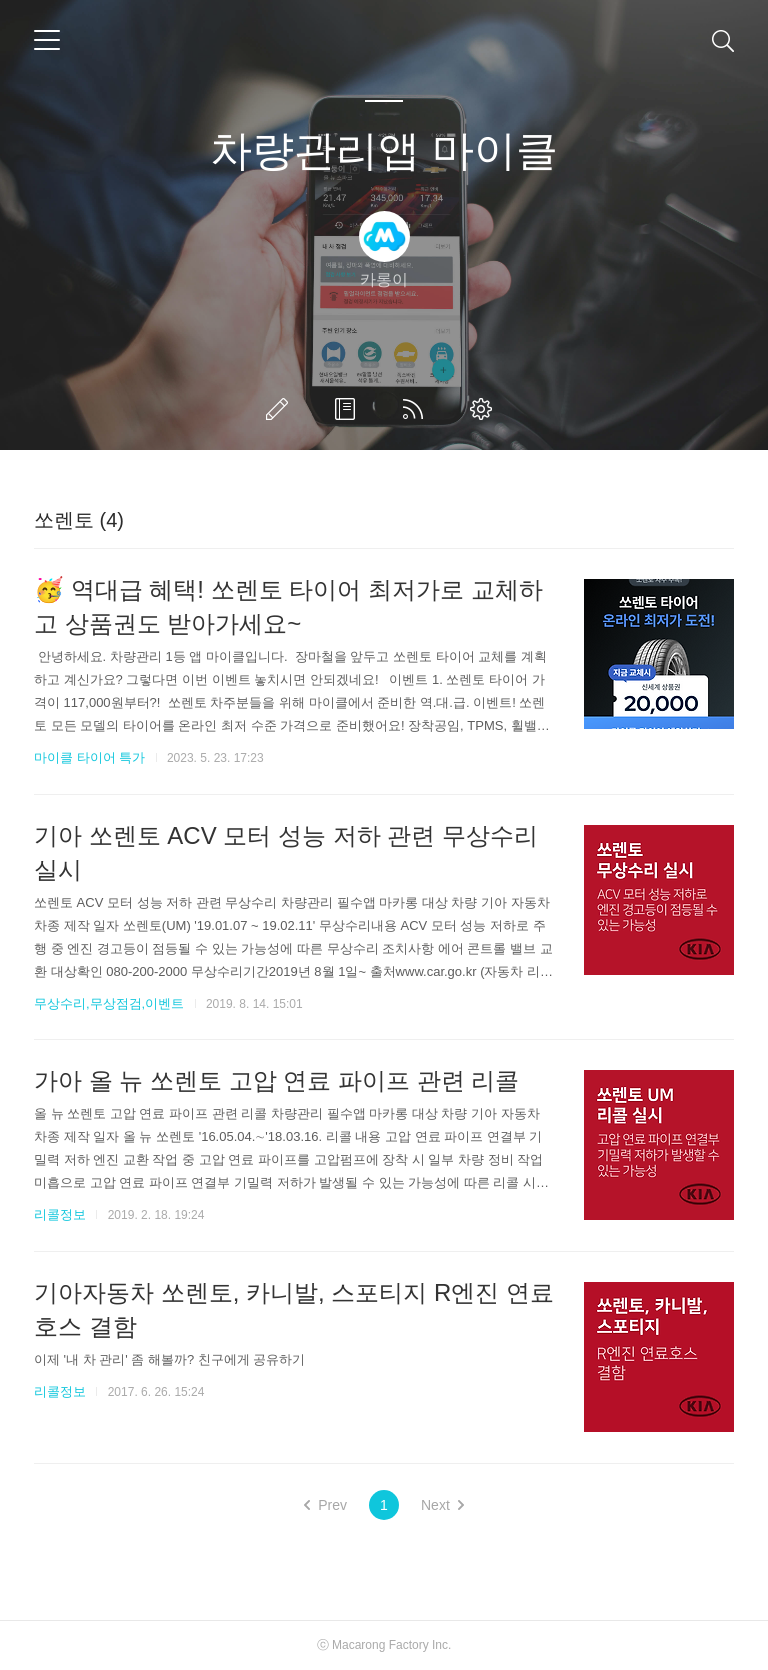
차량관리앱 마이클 (384, 150)
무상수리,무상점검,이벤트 (109, 1003)
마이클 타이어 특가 (89, 757)
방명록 (349, 409)
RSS (417, 409)
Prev (325, 1505)
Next (442, 1505)
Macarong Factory (380, 1645)
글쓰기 (281, 409)
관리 (485, 409)
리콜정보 (60, 1214)
